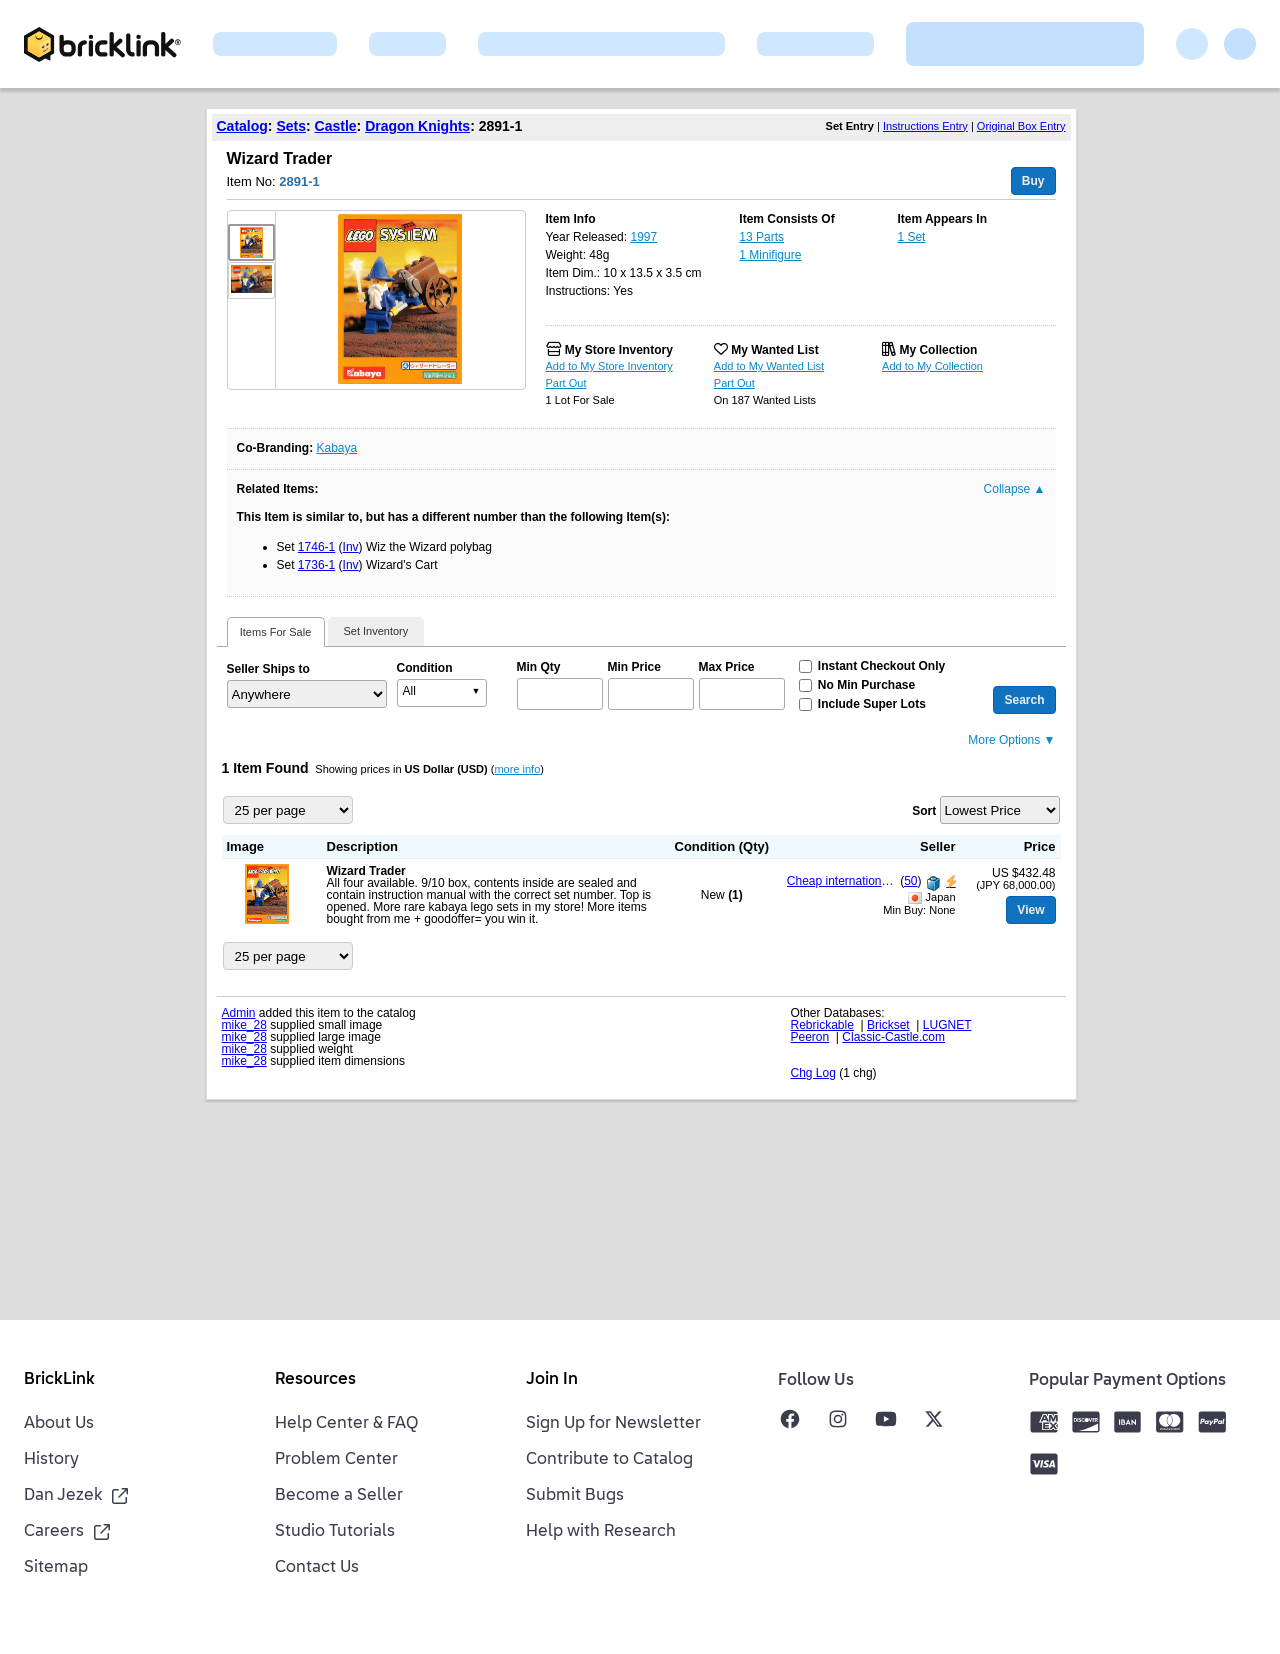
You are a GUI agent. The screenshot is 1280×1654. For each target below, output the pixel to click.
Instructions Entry (925, 126)
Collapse (1015, 489)
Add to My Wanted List (769, 366)
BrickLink (59, 1380)
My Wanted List (775, 350)
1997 (643, 237)
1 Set (911, 237)
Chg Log (813, 1073)
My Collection (938, 350)
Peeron (810, 1037)
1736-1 (316, 565)
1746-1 (316, 547)
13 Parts (761, 237)
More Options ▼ (1011, 740)
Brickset (888, 1025)
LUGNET (947, 1025)
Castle (336, 126)
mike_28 (244, 1025)
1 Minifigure (770, 255)
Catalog (242, 126)
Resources (315, 1380)
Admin (239, 1013)
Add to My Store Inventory (609, 366)
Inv (351, 547)
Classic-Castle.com (893, 1037)
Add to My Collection (932, 366)
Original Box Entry (1021, 126)
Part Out (566, 383)
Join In (552, 1380)
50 (910, 881)
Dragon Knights (417, 126)
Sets (291, 126)
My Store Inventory (619, 350)
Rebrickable (822, 1025)
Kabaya (337, 448)
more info (517, 769)
